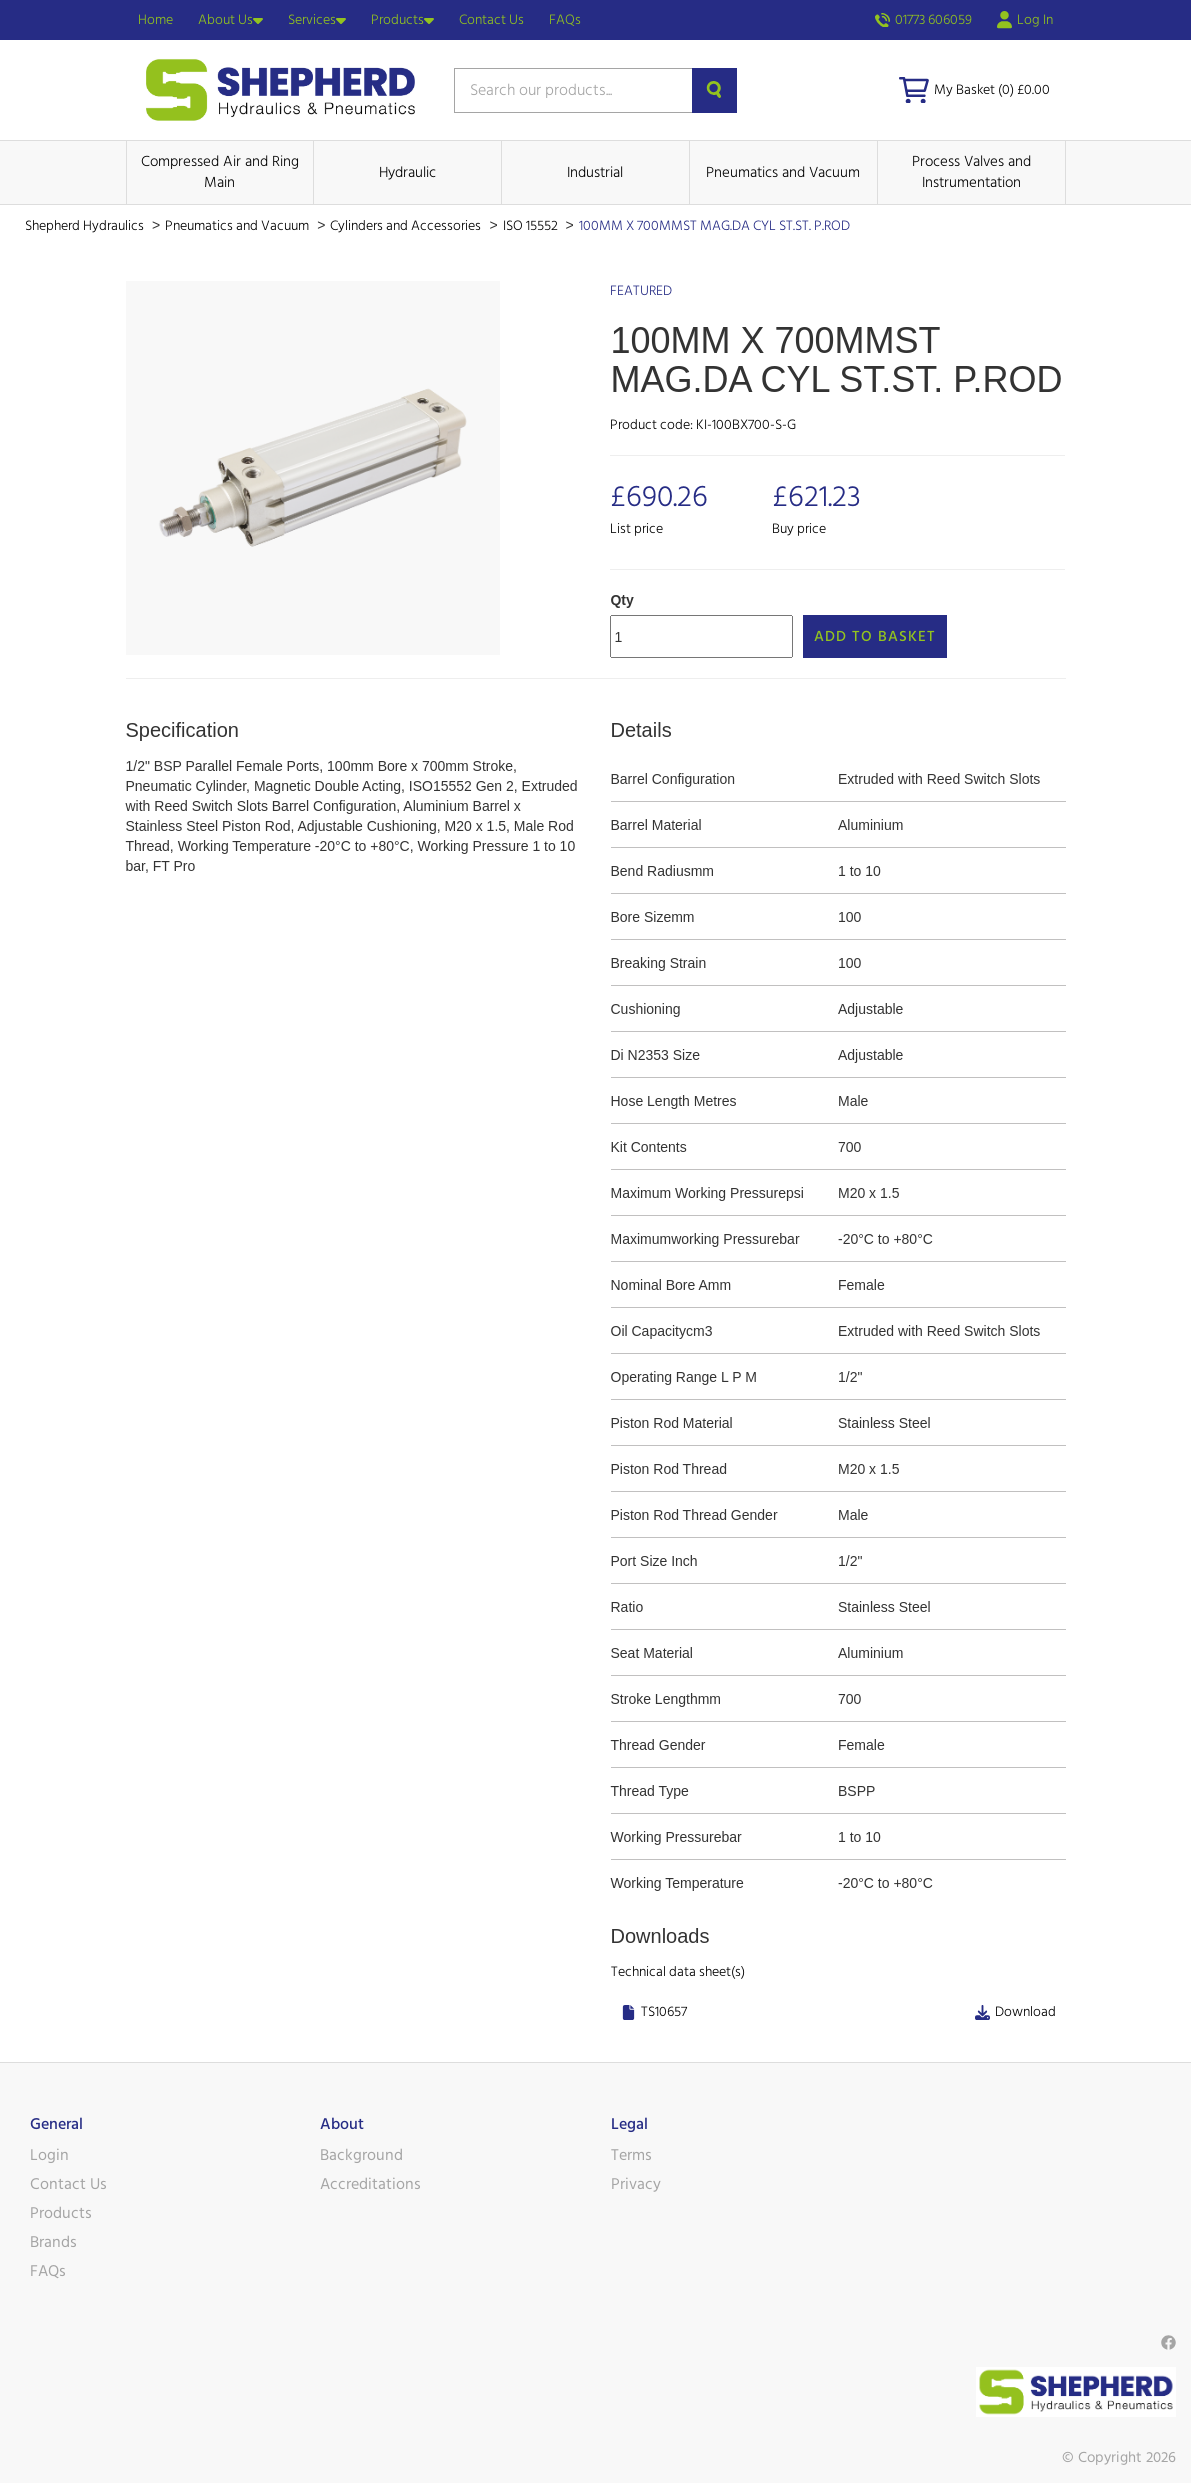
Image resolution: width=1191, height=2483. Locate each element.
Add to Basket (875, 636)
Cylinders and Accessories (407, 226)
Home (155, 20)
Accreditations (370, 2184)
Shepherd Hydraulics (86, 226)
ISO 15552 (532, 226)
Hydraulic (407, 172)
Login (49, 2155)
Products (402, 20)
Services (317, 20)
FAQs (565, 20)
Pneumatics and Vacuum (783, 172)
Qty (621, 600)
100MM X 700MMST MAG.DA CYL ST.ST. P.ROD (714, 226)
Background (361, 2155)
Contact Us (491, 20)
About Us (230, 20)
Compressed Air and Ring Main (220, 172)
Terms (631, 2155)
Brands (53, 2242)
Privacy (636, 2184)
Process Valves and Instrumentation (971, 172)
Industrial (595, 172)
